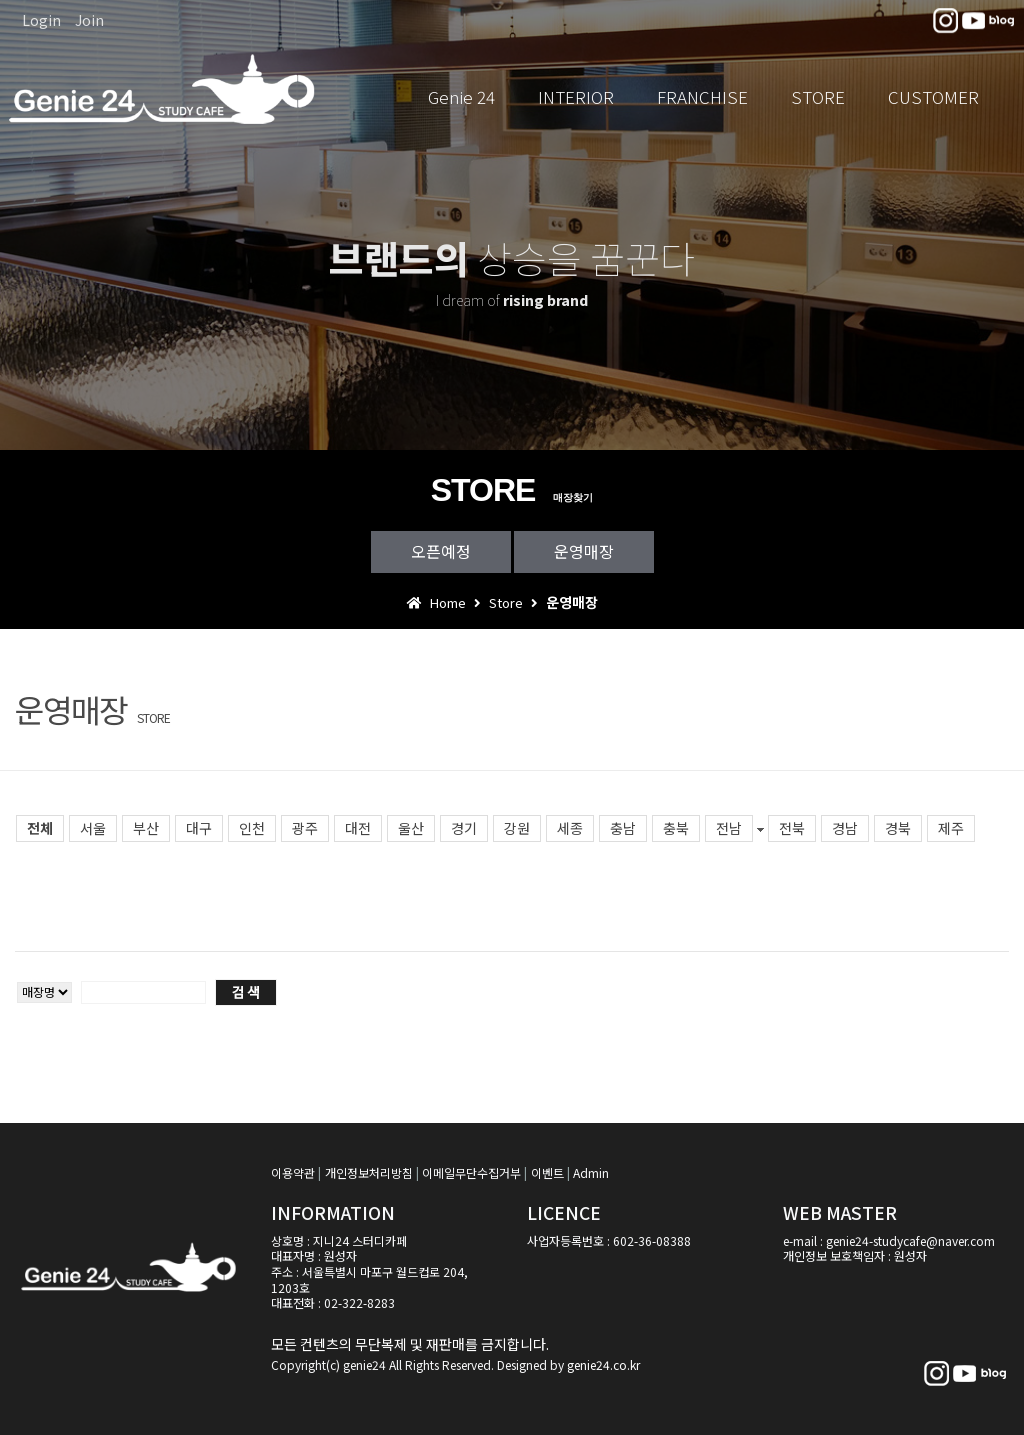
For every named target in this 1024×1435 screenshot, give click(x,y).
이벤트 (547, 1172)
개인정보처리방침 (369, 1172)
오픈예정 (441, 551)
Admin (591, 1172)
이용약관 (293, 1172)
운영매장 (584, 551)
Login (41, 20)
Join (89, 20)
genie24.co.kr (603, 1364)
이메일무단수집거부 (471, 1172)
